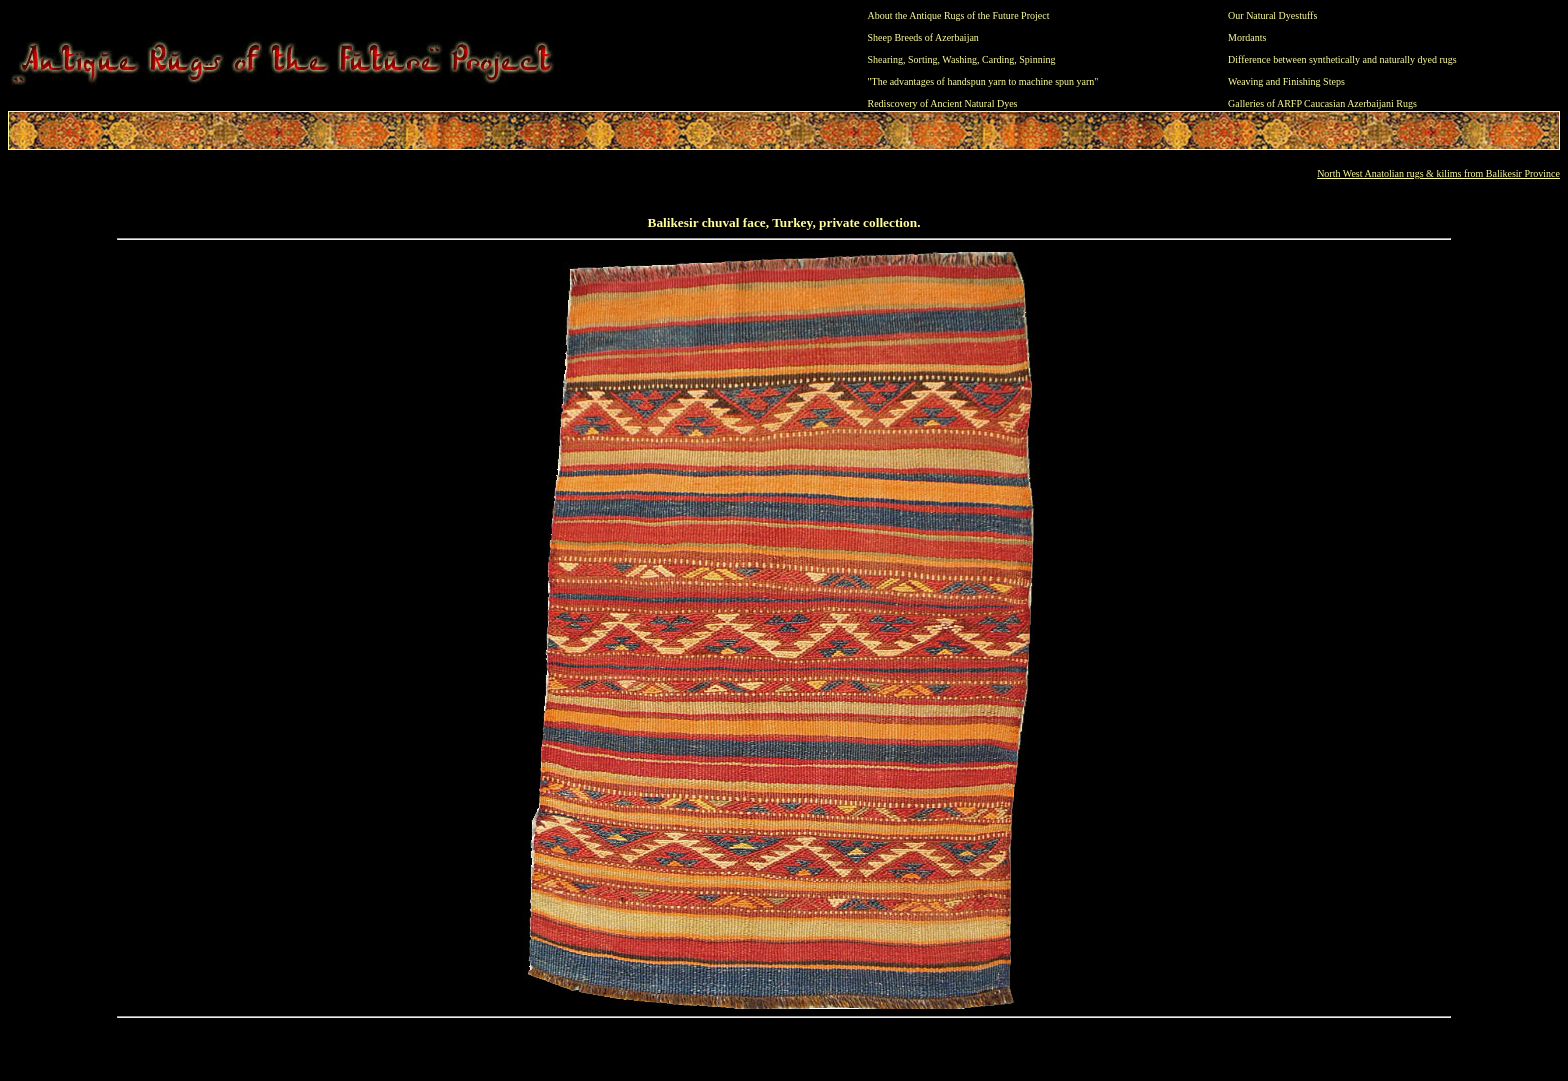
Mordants (1247, 37)
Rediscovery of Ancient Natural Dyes (943, 103)
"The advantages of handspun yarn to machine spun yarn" (983, 81)
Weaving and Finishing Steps (1286, 81)
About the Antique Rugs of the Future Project (959, 15)
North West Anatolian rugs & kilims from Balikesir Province (1438, 173)
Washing (959, 59)
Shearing (886, 59)
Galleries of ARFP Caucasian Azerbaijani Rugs (1322, 103)
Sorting (922, 59)
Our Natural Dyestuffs (1272, 15)
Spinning (1037, 59)
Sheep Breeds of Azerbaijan (923, 37)
